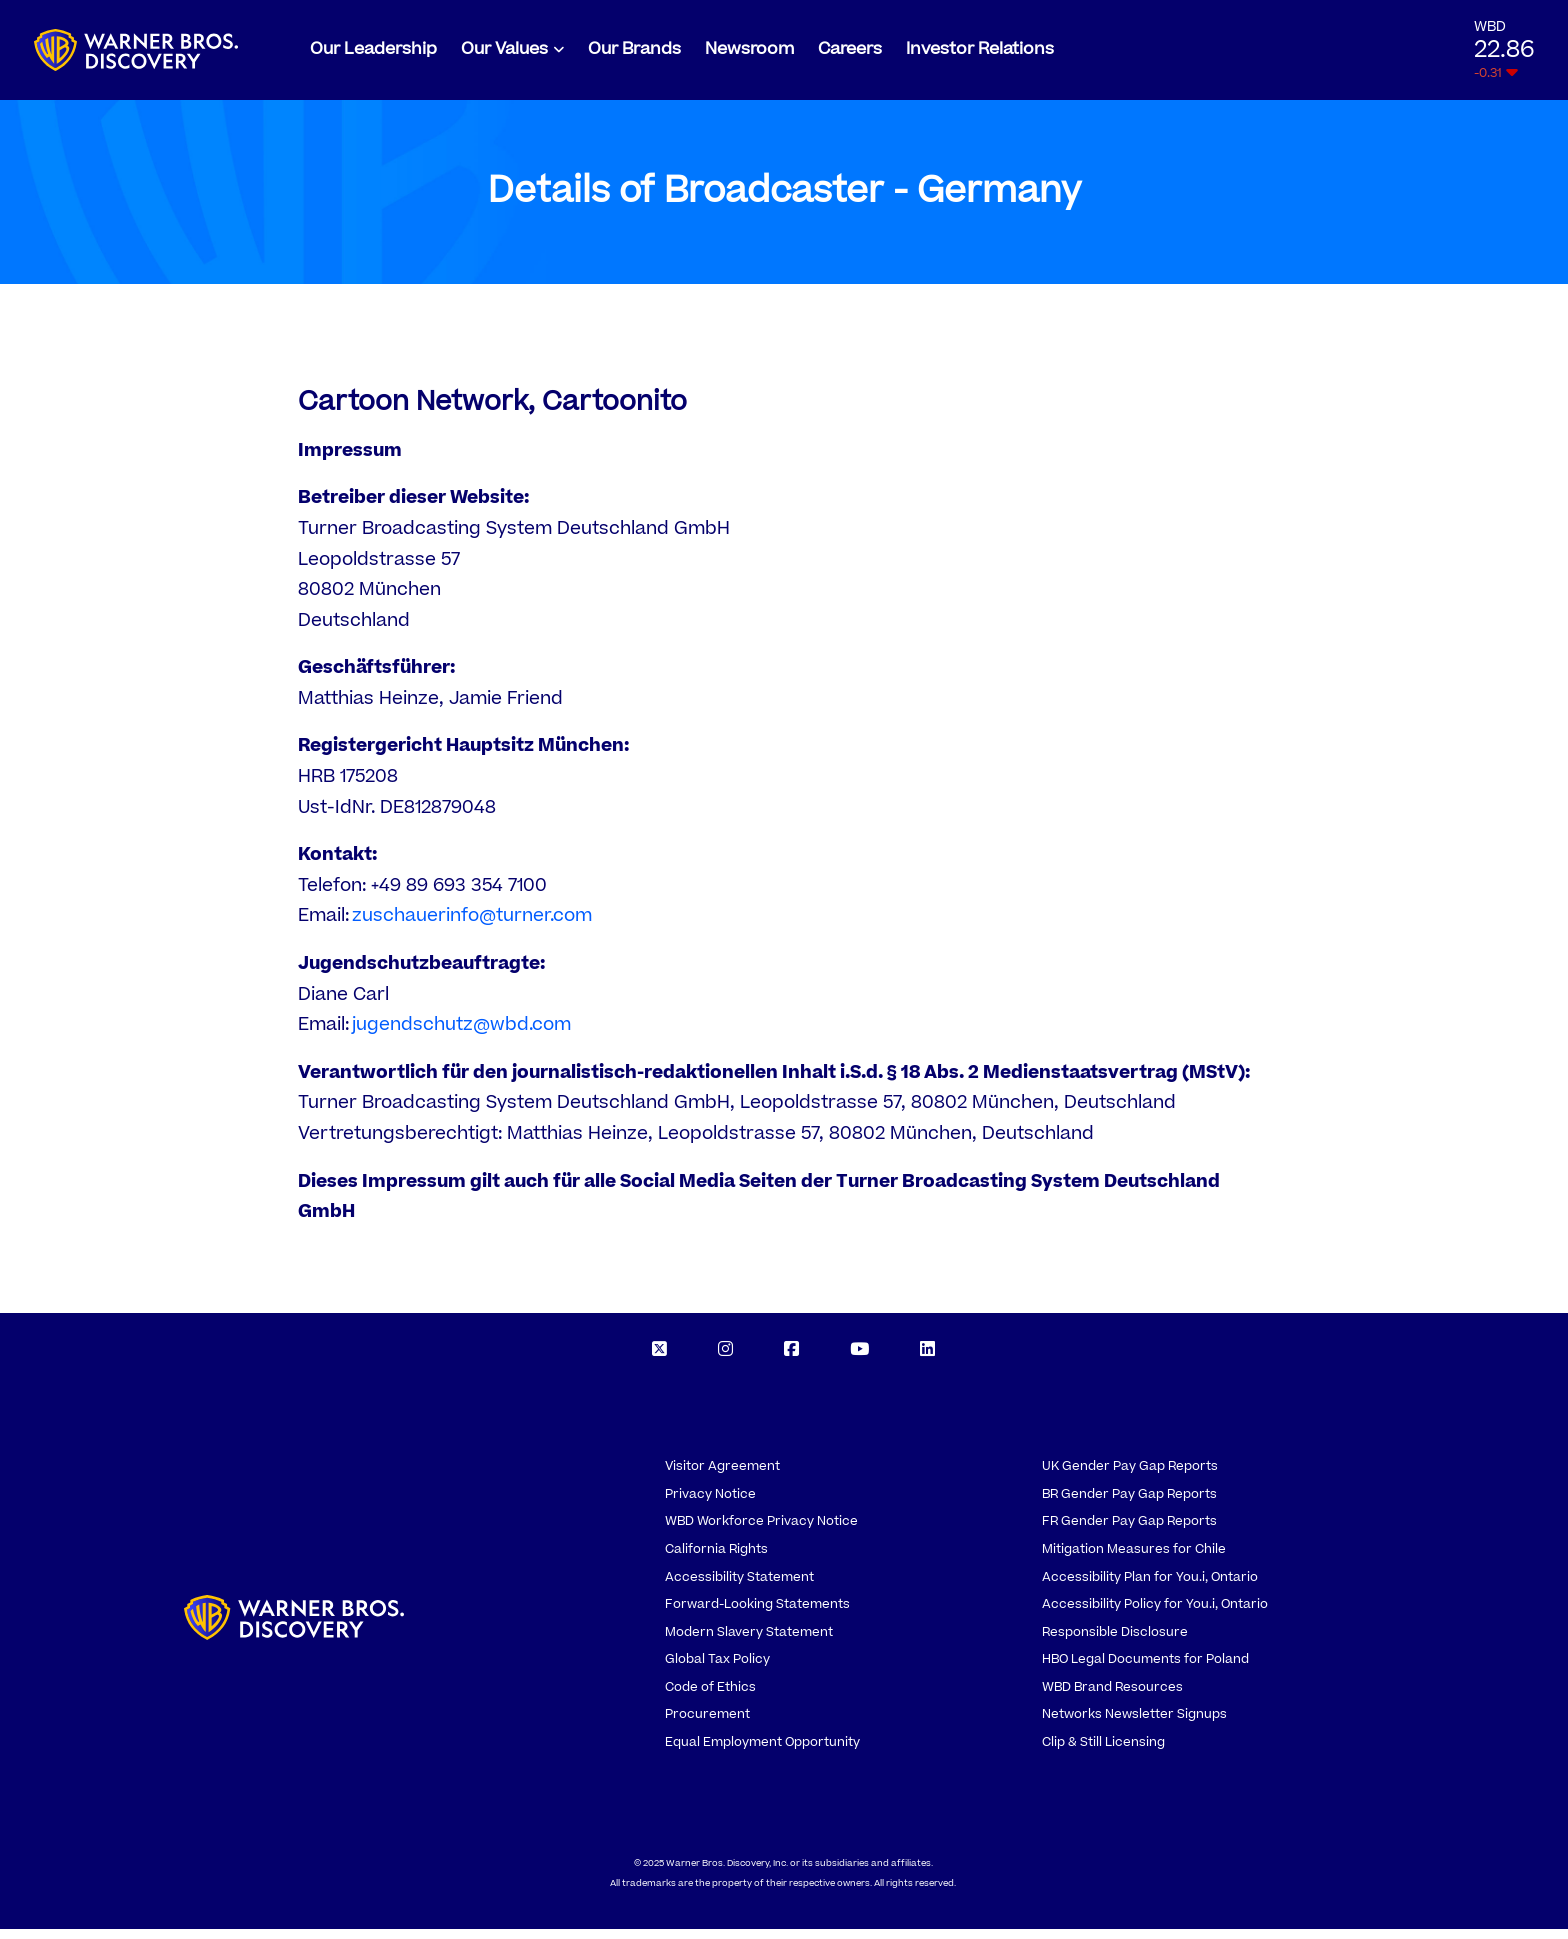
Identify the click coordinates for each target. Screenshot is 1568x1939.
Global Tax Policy (717, 1669)
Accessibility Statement (739, 1587)
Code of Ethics (710, 1697)
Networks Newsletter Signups (1134, 1724)
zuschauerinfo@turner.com (472, 925)
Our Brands (634, 54)
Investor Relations (980, 54)
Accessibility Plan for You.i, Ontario (1150, 1587)
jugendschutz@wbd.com (461, 1034)
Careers (850, 54)
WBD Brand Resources (1112, 1697)
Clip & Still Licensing (1103, 1752)
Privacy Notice (710, 1504)
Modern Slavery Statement (749, 1642)
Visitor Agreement (722, 1476)
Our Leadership (373, 54)
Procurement (707, 1724)
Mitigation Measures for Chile (1134, 1559)
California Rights (716, 1559)
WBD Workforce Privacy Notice (761, 1531)
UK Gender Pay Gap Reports (1130, 1476)
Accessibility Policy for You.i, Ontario (1155, 1614)
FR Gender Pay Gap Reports (1129, 1531)
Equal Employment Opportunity (762, 1752)
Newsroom (749, 54)
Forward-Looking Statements (757, 1614)
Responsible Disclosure (1115, 1642)
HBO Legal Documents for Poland (1145, 1669)
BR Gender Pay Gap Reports (1129, 1504)
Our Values (504, 54)
